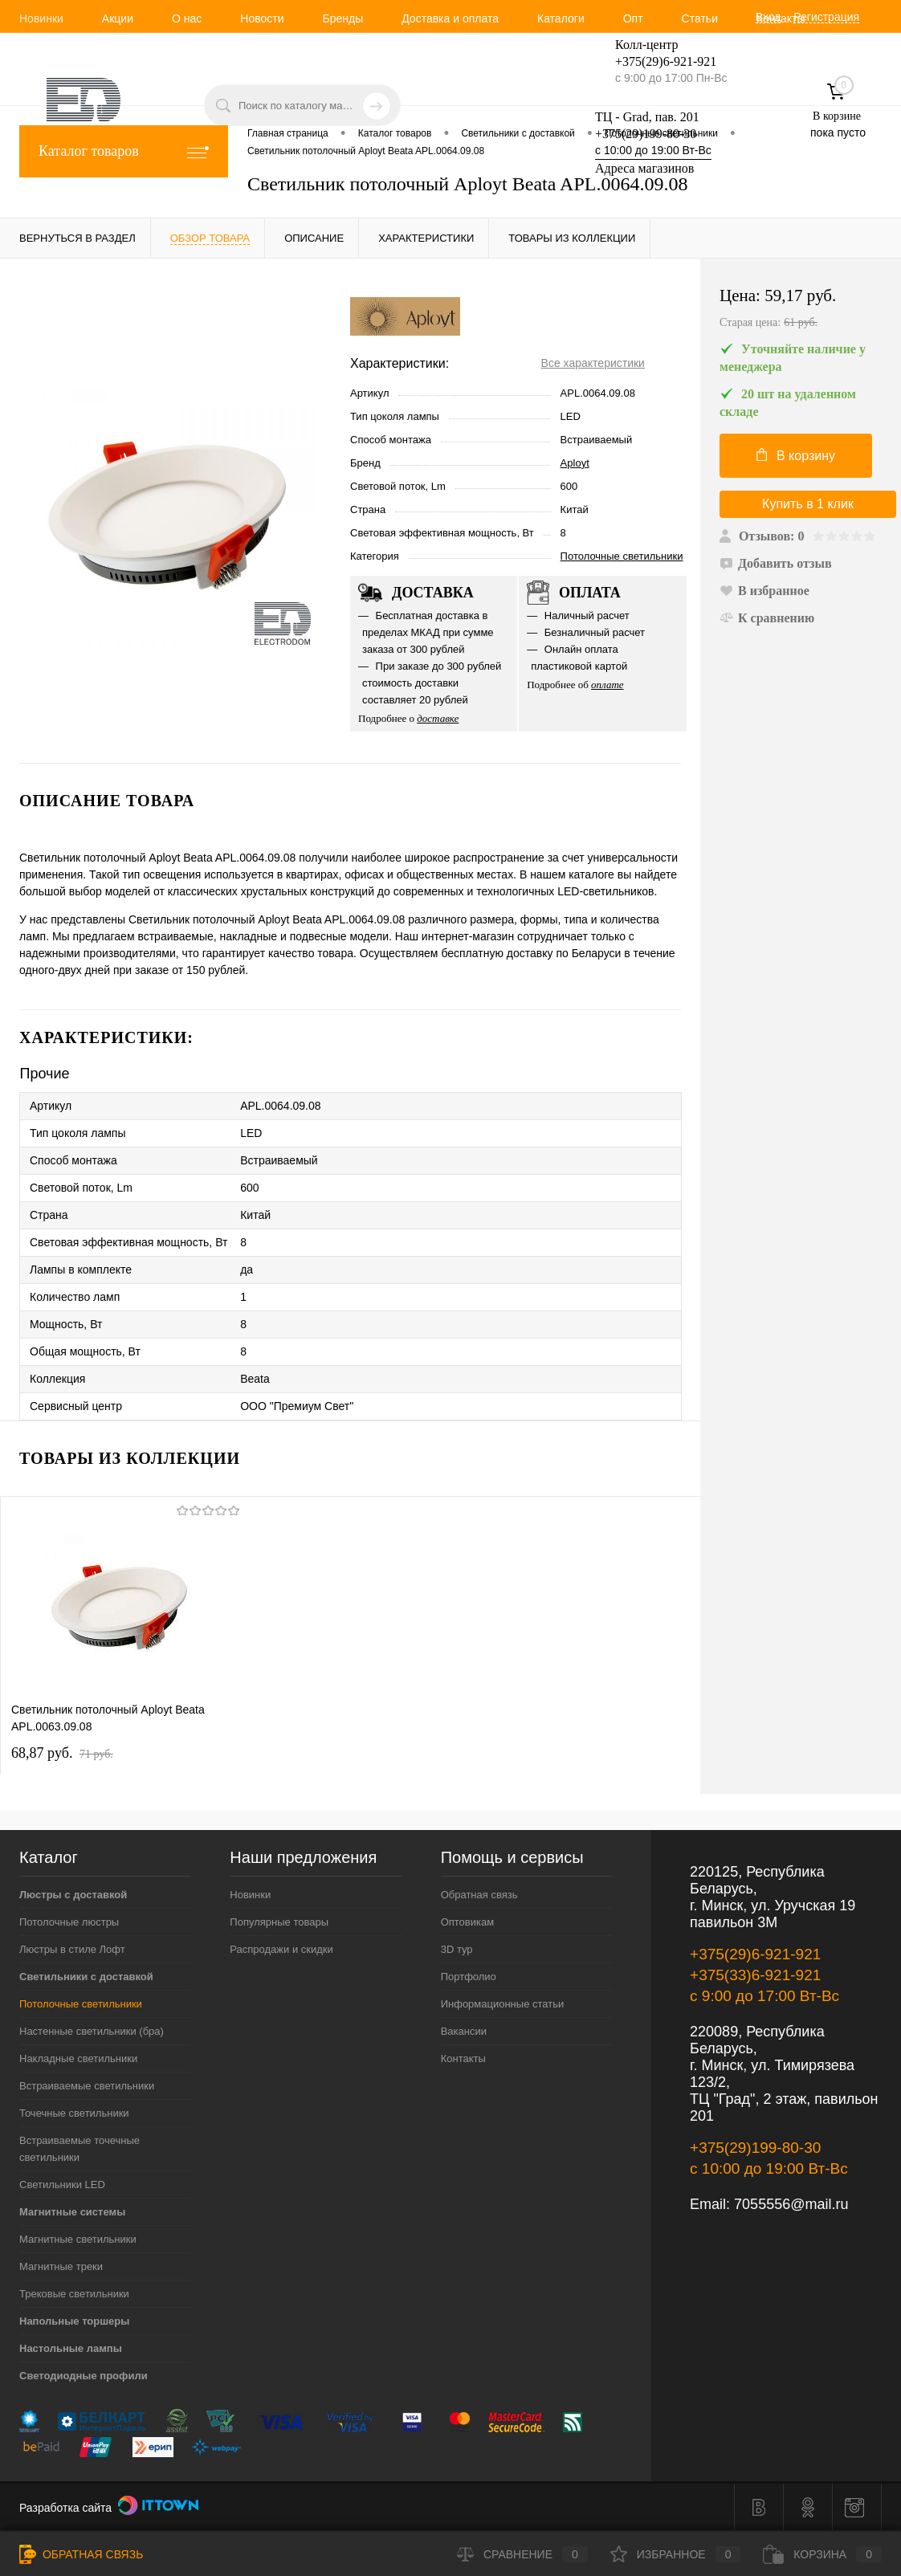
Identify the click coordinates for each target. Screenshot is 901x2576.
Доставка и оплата (450, 18)
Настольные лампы (70, 2348)
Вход (768, 16)
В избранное (764, 590)
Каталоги (561, 18)
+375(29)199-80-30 (645, 134)
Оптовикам (468, 1922)
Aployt (575, 463)
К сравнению (767, 618)
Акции (117, 18)
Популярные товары (279, 1922)
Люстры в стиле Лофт (72, 1949)
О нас (187, 18)
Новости (261, 18)
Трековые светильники (74, 2294)
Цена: (801, 309)
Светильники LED (62, 2185)
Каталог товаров (124, 151)
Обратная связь (479, 1895)
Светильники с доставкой (86, 1977)
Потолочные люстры (69, 1922)
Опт (633, 18)
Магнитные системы (72, 2212)
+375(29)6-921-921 (755, 1954)
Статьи (700, 18)
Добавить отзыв (776, 563)
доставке (438, 718)
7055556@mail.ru (791, 2204)
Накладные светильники (78, 2058)
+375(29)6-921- (656, 61)
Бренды (342, 18)
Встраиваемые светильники (86, 2086)
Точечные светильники (74, 2113)
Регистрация (826, 16)
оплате (607, 685)
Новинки (41, 18)
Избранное (675, 2554)
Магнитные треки (61, 2266)
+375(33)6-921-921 (755, 1975)
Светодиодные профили (83, 2376)
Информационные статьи (503, 2004)
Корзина (822, 2554)
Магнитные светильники (78, 2239)
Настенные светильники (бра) (91, 2031)
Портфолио (468, 1977)
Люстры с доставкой (73, 1895)
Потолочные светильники (622, 556)
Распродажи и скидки (281, 1949)
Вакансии (464, 2031)
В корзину (795, 455)
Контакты (780, 18)
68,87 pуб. (62, 1753)
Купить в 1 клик (808, 504)
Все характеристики (593, 363)
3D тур (457, 1949)
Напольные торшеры (74, 2321)
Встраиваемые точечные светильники (79, 2148)
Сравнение (522, 2554)
